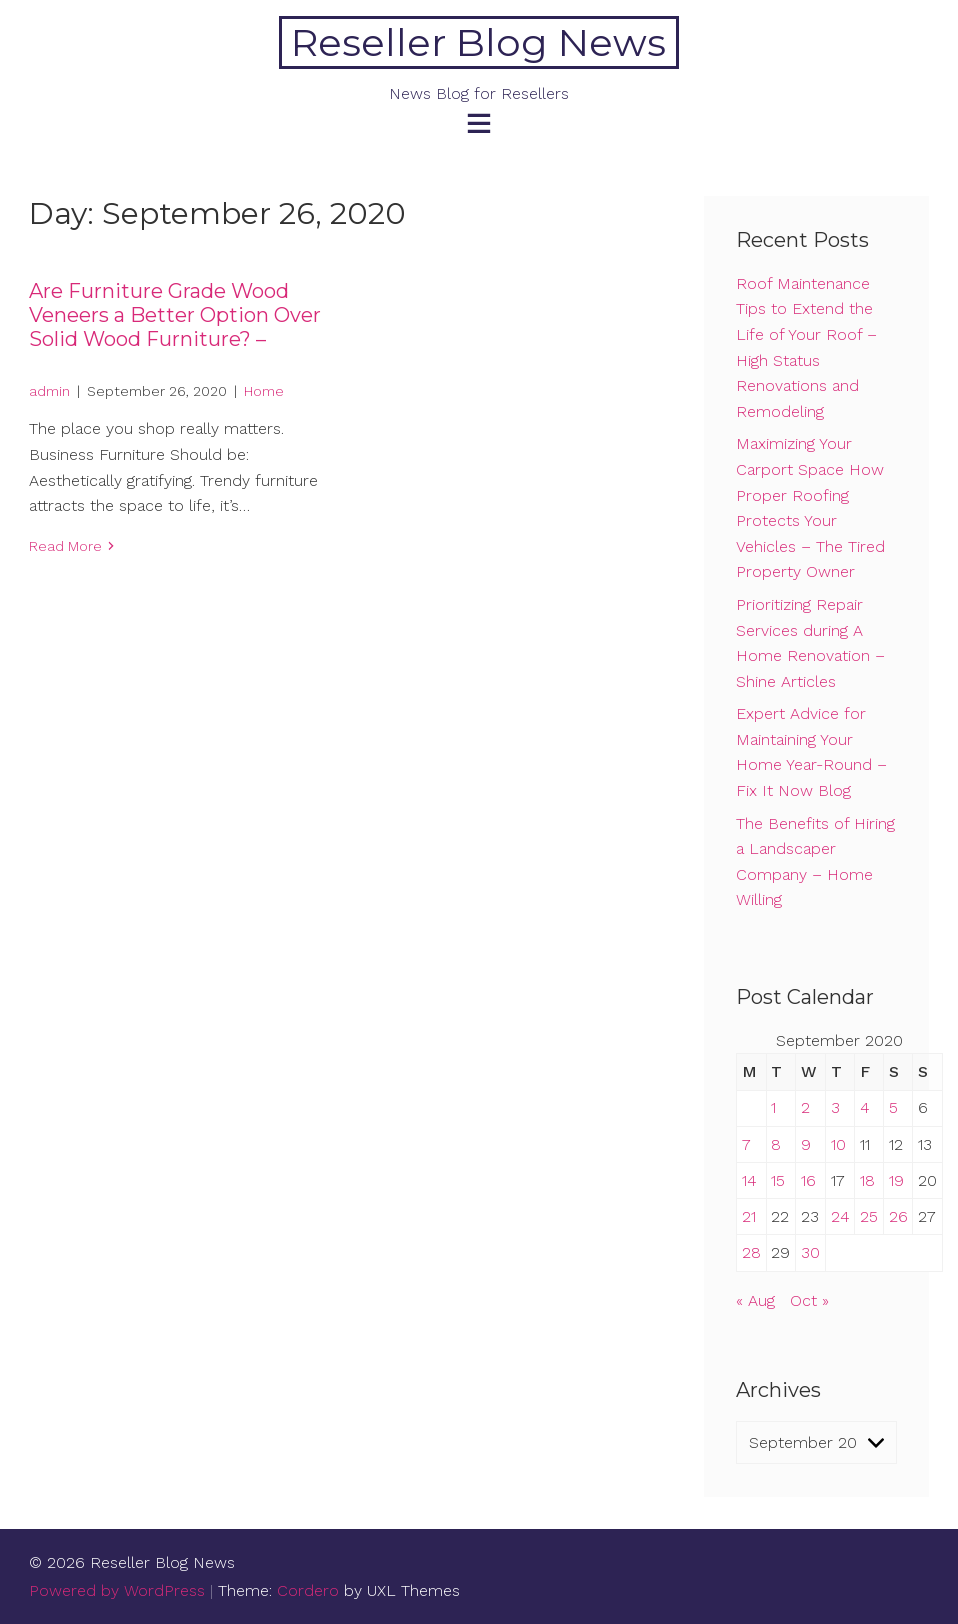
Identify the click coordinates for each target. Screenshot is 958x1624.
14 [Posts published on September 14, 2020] (749, 1180)
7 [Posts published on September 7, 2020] (746, 1144)
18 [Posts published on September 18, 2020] (867, 1180)
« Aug (755, 1300)
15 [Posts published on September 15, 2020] (778, 1180)
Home (264, 391)
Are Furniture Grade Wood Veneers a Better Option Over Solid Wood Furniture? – (175, 315)
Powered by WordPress (117, 1590)
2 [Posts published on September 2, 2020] (805, 1107)
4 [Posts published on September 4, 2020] (865, 1107)
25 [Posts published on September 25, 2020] (869, 1216)
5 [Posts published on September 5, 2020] (893, 1107)
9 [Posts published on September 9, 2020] (806, 1144)
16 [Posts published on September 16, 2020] (808, 1180)
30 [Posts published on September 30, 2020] (810, 1252)
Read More (65, 546)
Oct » (809, 1300)
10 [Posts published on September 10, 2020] (838, 1144)
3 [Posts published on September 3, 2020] (835, 1107)
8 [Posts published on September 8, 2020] (776, 1144)
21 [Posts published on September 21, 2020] (749, 1216)
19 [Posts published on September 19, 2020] (896, 1180)
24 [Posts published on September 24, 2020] (840, 1216)
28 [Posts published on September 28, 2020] (751, 1252)
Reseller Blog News (478, 42)
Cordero (308, 1590)
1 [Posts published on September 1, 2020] (773, 1107)
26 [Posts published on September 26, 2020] (898, 1216)
